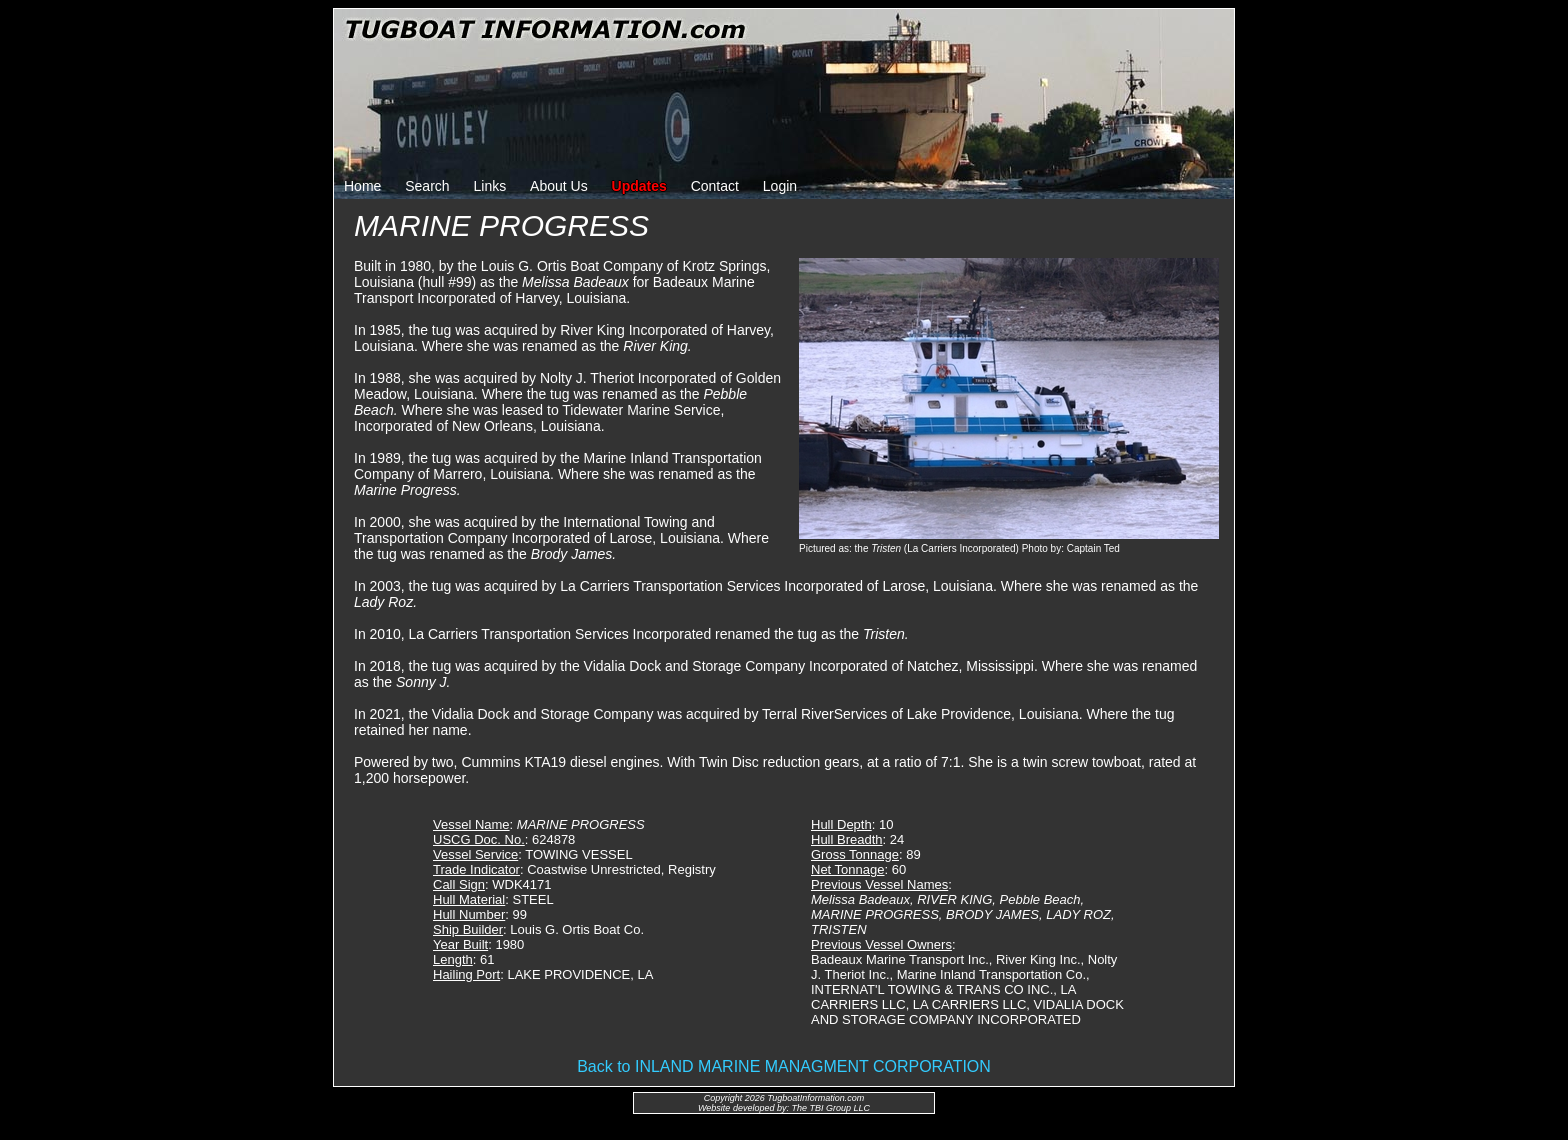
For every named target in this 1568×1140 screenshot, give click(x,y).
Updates (639, 186)
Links (490, 186)
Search (427, 186)
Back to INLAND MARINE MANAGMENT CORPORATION (784, 1066)
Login (780, 186)
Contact (715, 186)
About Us (559, 186)
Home (362, 186)
